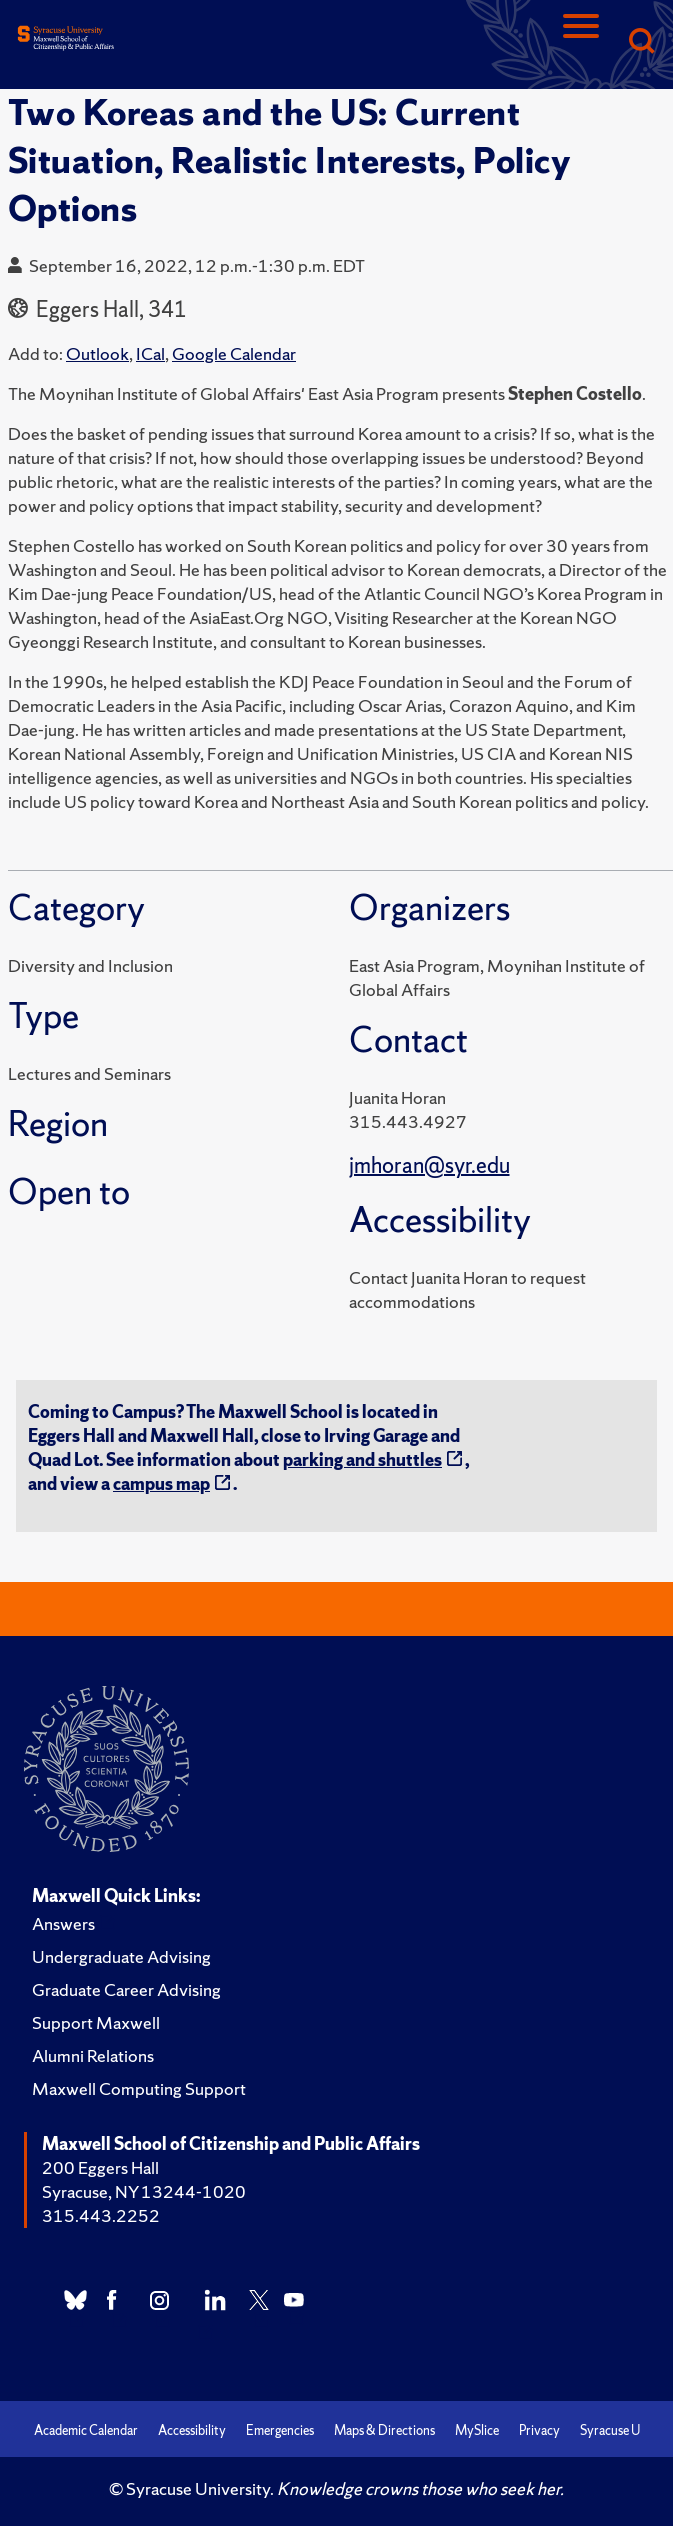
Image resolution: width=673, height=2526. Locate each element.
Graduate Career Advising (126, 1989)
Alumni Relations (93, 2055)
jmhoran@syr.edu (429, 1165)
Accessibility (192, 2430)
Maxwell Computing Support (139, 2088)
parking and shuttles (362, 1459)
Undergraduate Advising (121, 1956)
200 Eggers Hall (100, 2167)
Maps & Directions (384, 2430)
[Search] (641, 42)
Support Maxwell (96, 2022)
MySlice (477, 2430)
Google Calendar (234, 353)
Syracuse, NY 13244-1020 (144, 2191)
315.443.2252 (101, 2215)
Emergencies (280, 2430)
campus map (161, 1483)
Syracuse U (610, 2430)
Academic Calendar (86, 2430)
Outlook (97, 353)
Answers (63, 1923)
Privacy (539, 2430)
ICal (150, 353)
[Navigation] (581, 42)
